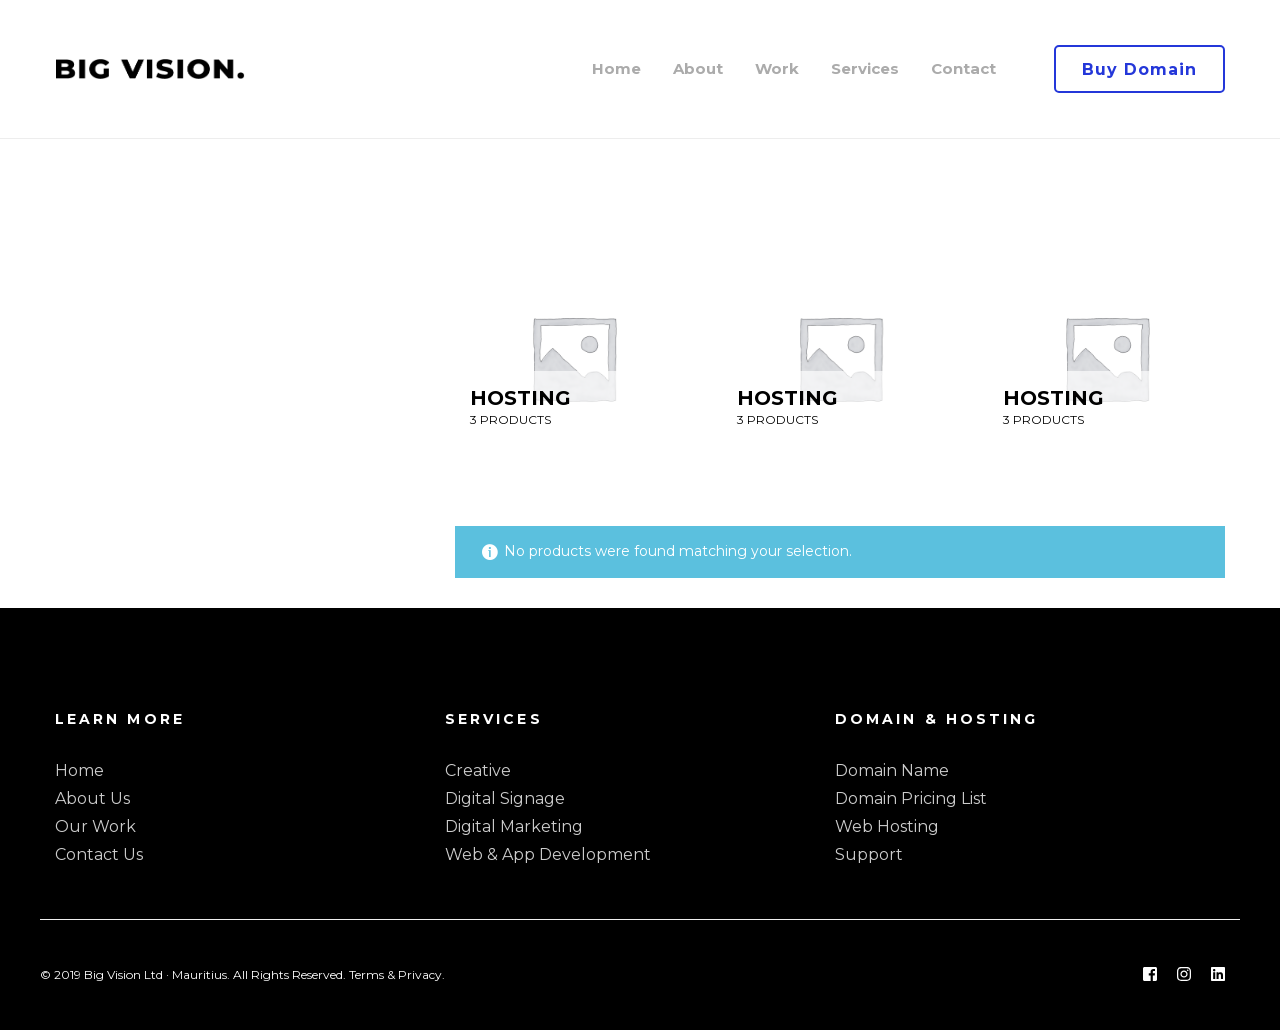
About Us (92, 798)
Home (79, 770)
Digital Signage (505, 798)
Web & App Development (548, 854)
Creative (478, 770)
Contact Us (99, 854)
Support (869, 854)
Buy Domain (1139, 69)
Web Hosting (887, 826)
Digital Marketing (514, 826)
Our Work (95, 826)
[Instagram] (1184, 975)
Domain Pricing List (911, 798)
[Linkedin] (1218, 975)
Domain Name (892, 770)
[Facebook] (1150, 975)
